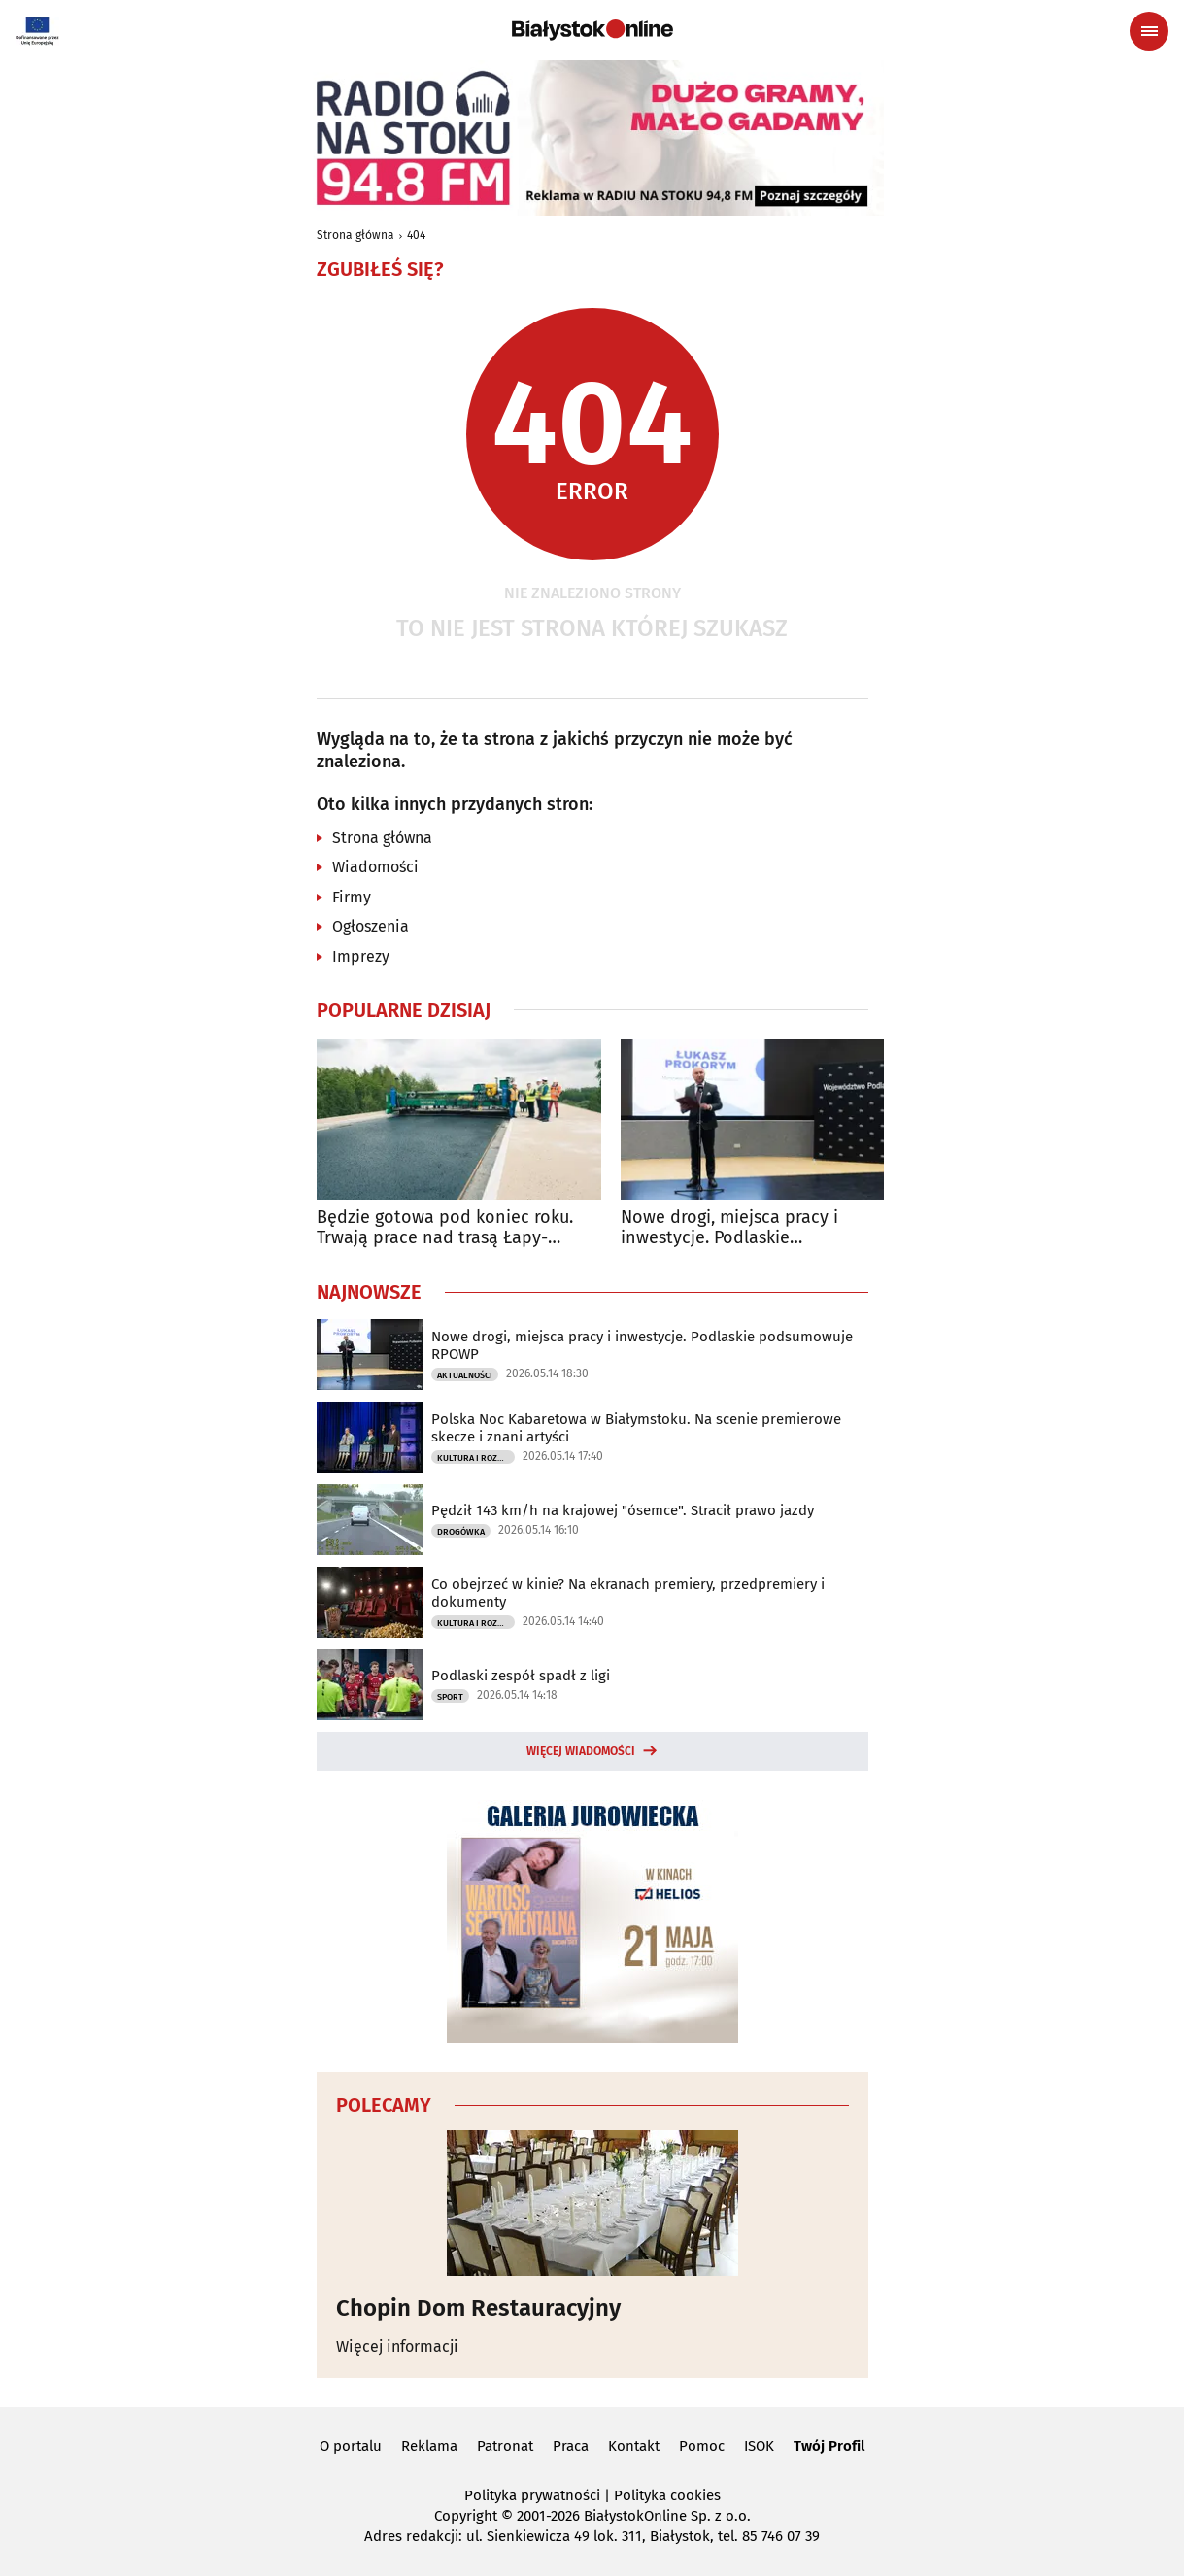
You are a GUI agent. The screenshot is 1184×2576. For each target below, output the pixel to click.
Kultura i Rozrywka (476, 1458)
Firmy (351, 897)
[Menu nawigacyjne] (1149, 31)
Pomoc (702, 2446)
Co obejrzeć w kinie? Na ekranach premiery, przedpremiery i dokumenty (628, 1593)
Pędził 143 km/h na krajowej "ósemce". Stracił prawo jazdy (622, 1510)
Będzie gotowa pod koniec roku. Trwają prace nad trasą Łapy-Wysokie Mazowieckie (445, 1228)
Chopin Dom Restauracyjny (478, 2308)
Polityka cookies (667, 2495)
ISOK (759, 2446)
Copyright (465, 2516)
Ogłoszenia (370, 926)
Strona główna (355, 235)
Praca (571, 2446)
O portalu (351, 2446)
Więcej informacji (397, 2346)
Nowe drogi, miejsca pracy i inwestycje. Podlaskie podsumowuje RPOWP (729, 1228)
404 (416, 235)
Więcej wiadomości (580, 1751)
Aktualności (464, 1375)
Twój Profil (829, 2446)
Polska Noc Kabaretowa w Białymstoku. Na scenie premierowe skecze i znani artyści (636, 1427)
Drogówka (461, 1532)
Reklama (429, 2446)
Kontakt (634, 2446)
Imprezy (360, 956)
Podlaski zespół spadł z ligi (520, 1675)
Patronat (505, 2446)
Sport (450, 1697)
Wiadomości (375, 867)
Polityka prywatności (532, 2495)
